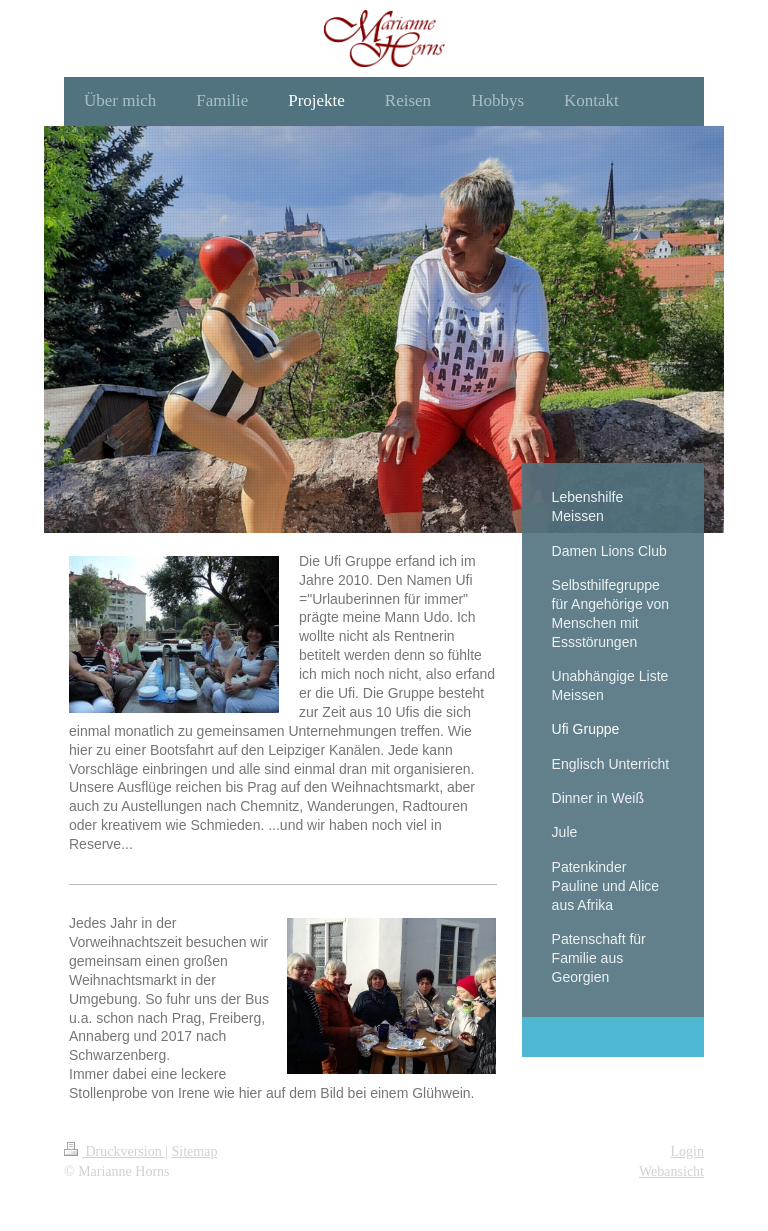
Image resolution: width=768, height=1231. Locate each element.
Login (687, 1151)
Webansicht (671, 1171)
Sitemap (195, 1151)
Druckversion (114, 1151)
